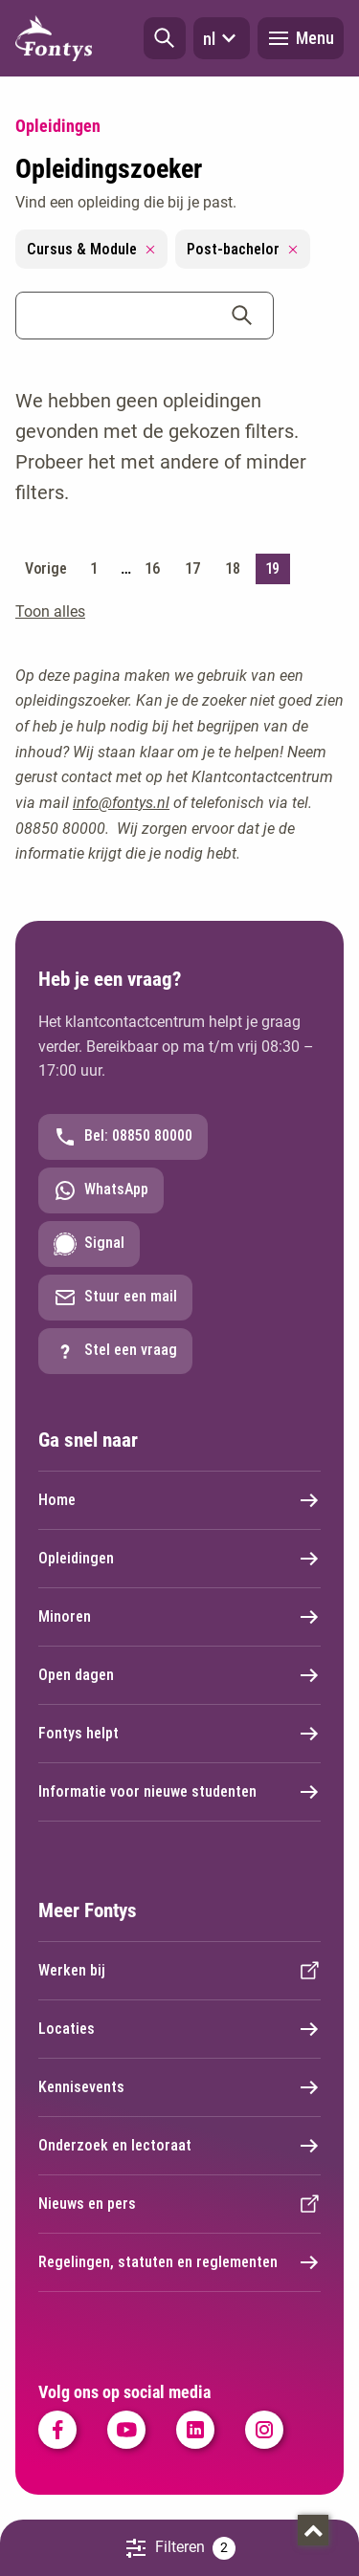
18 (232, 568)
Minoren (179, 1616)
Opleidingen (179, 1558)
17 (192, 568)
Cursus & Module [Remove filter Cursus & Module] (91, 249)
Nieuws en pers (179, 2204)
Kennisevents (179, 2087)
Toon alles (50, 611)
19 (272, 568)
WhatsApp (101, 1190)
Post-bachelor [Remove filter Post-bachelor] (243, 249)
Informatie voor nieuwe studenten (179, 1791)
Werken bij (179, 1970)
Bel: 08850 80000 (123, 1136)
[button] (165, 38)
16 (152, 568)
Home (179, 1500)
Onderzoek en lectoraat (179, 2145)
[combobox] (145, 315)
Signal (89, 1244)
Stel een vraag (115, 1351)
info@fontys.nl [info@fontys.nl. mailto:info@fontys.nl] (121, 803)
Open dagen (179, 1675)
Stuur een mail (115, 1297)
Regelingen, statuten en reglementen (179, 2262)
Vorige (45, 568)
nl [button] (221, 38)
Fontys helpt (179, 1733)
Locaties (179, 2029)
